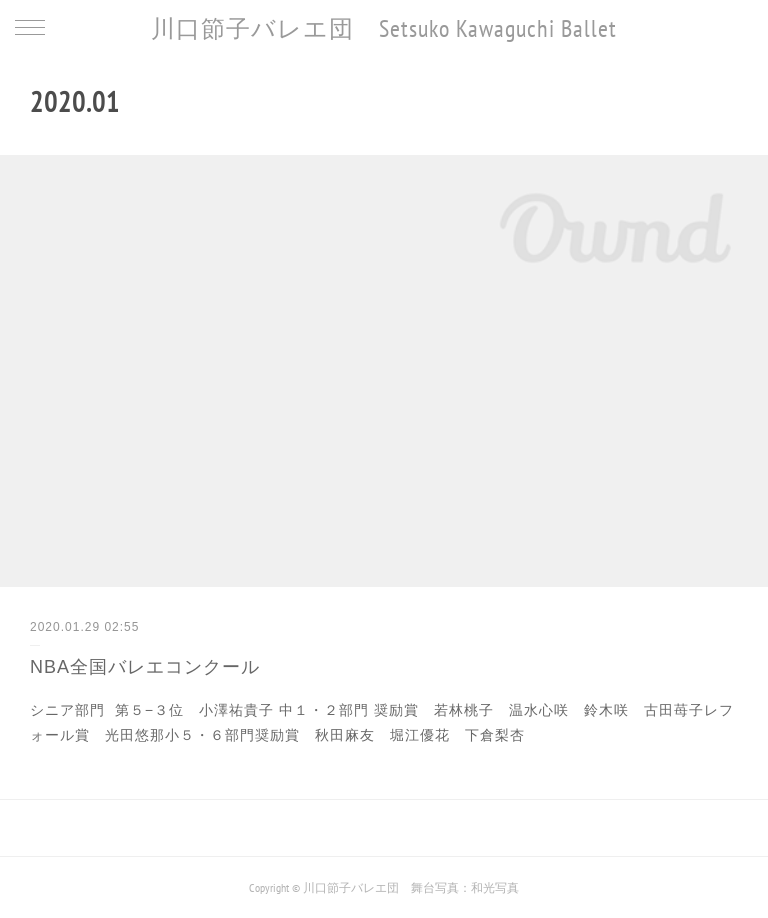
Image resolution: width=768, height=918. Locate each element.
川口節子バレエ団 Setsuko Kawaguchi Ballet (384, 28)
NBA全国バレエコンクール (145, 667)
